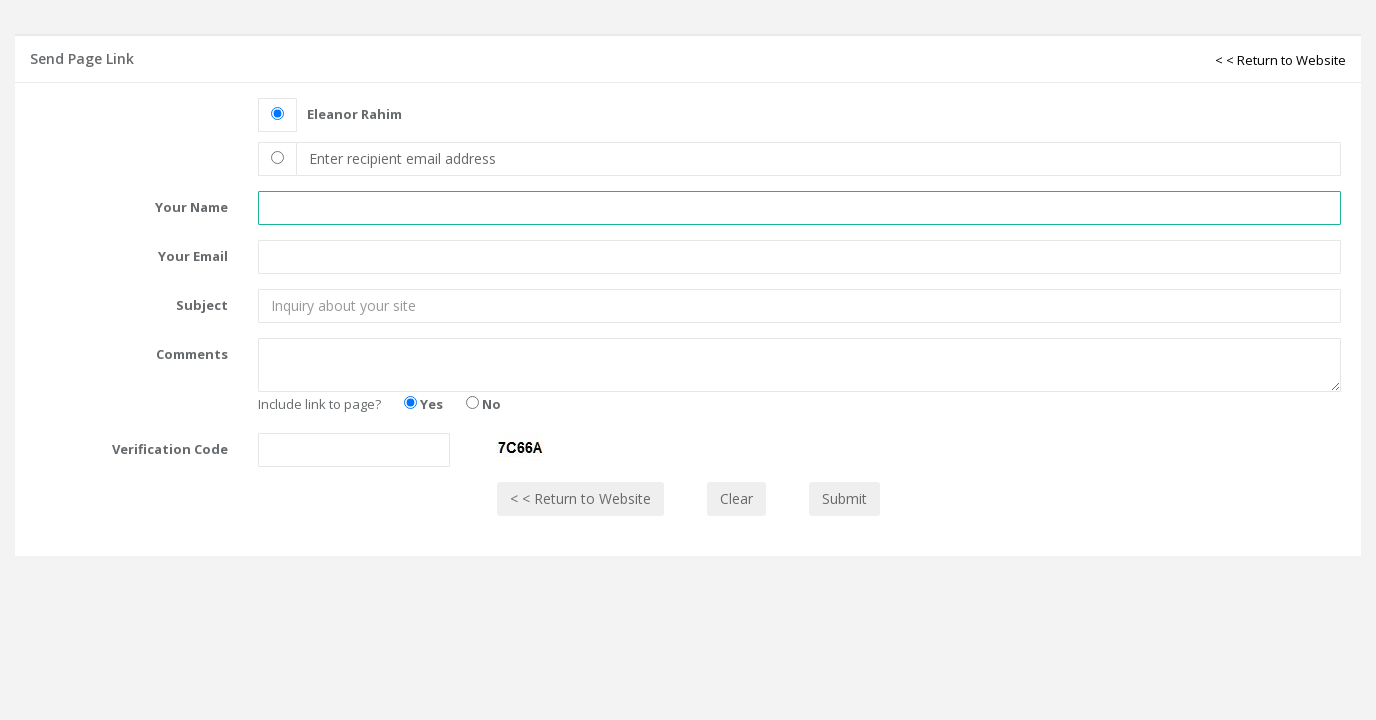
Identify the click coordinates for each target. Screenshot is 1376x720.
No (483, 404)
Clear (736, 498)
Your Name (191, 207)
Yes (423, 404)
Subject (202, 305)
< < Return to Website (1280, 60)
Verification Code (170, 449)
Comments (192, 354)
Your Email (193, 256)
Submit (844, 498)
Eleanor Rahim (354, 114)
